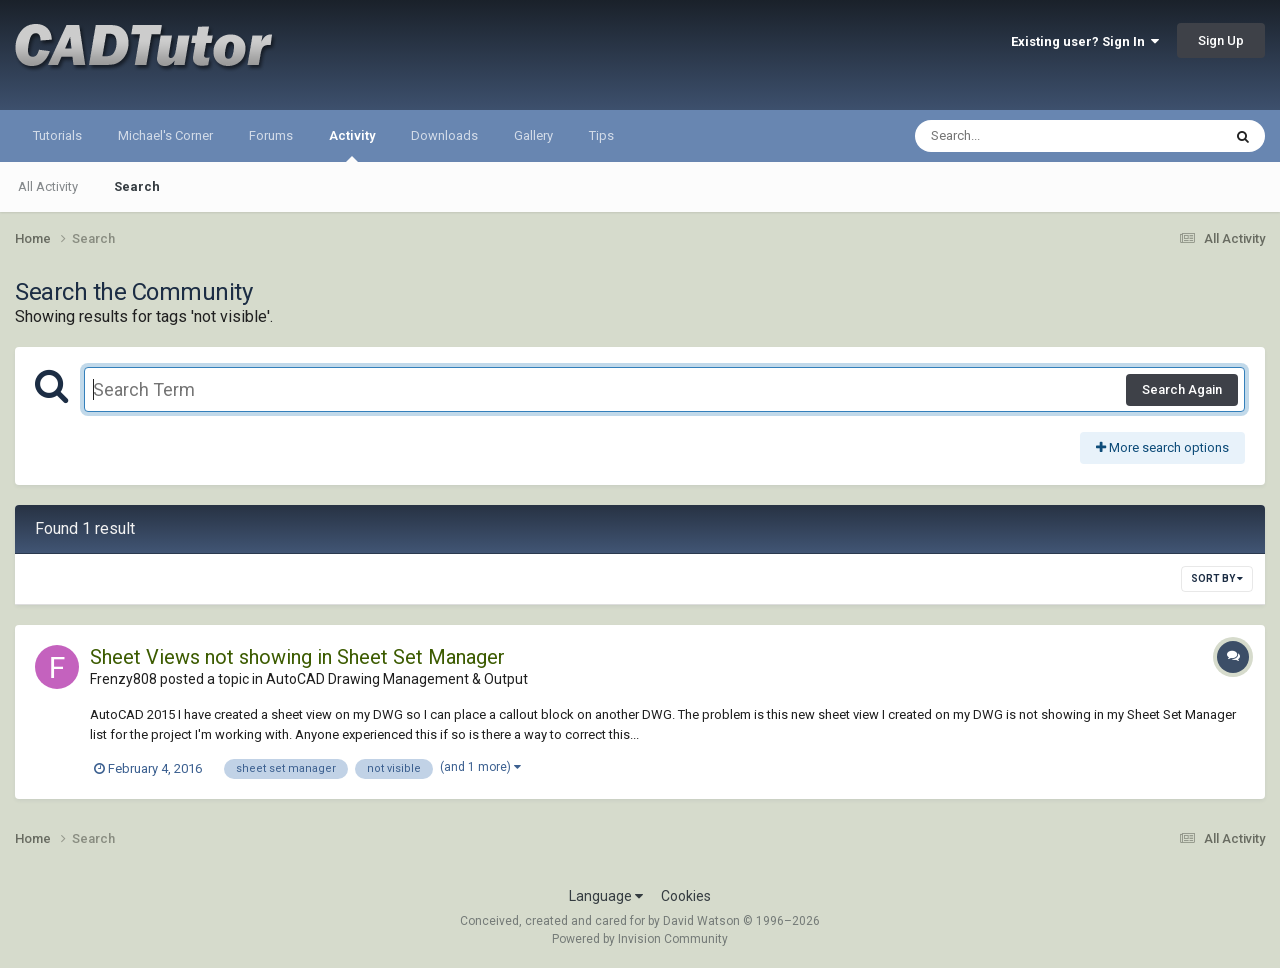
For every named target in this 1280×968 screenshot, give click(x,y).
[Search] (1016, 136)
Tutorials (57, 135)
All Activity (48, 186)
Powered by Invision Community (640, 939)
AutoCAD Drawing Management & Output (397, 679)
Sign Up (1221, 40)
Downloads (444, 135)
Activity (352, 145)
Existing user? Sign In (1085, 41)
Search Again (1182, 389)
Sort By (1217, 578)
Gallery (533, 135)
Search (137, 186)
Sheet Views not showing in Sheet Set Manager (297, 657)
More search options (1162, 447)
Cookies (686, 896)
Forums (271, 135)
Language (606, 896)
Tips (601, 135)
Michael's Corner (165, 135)
